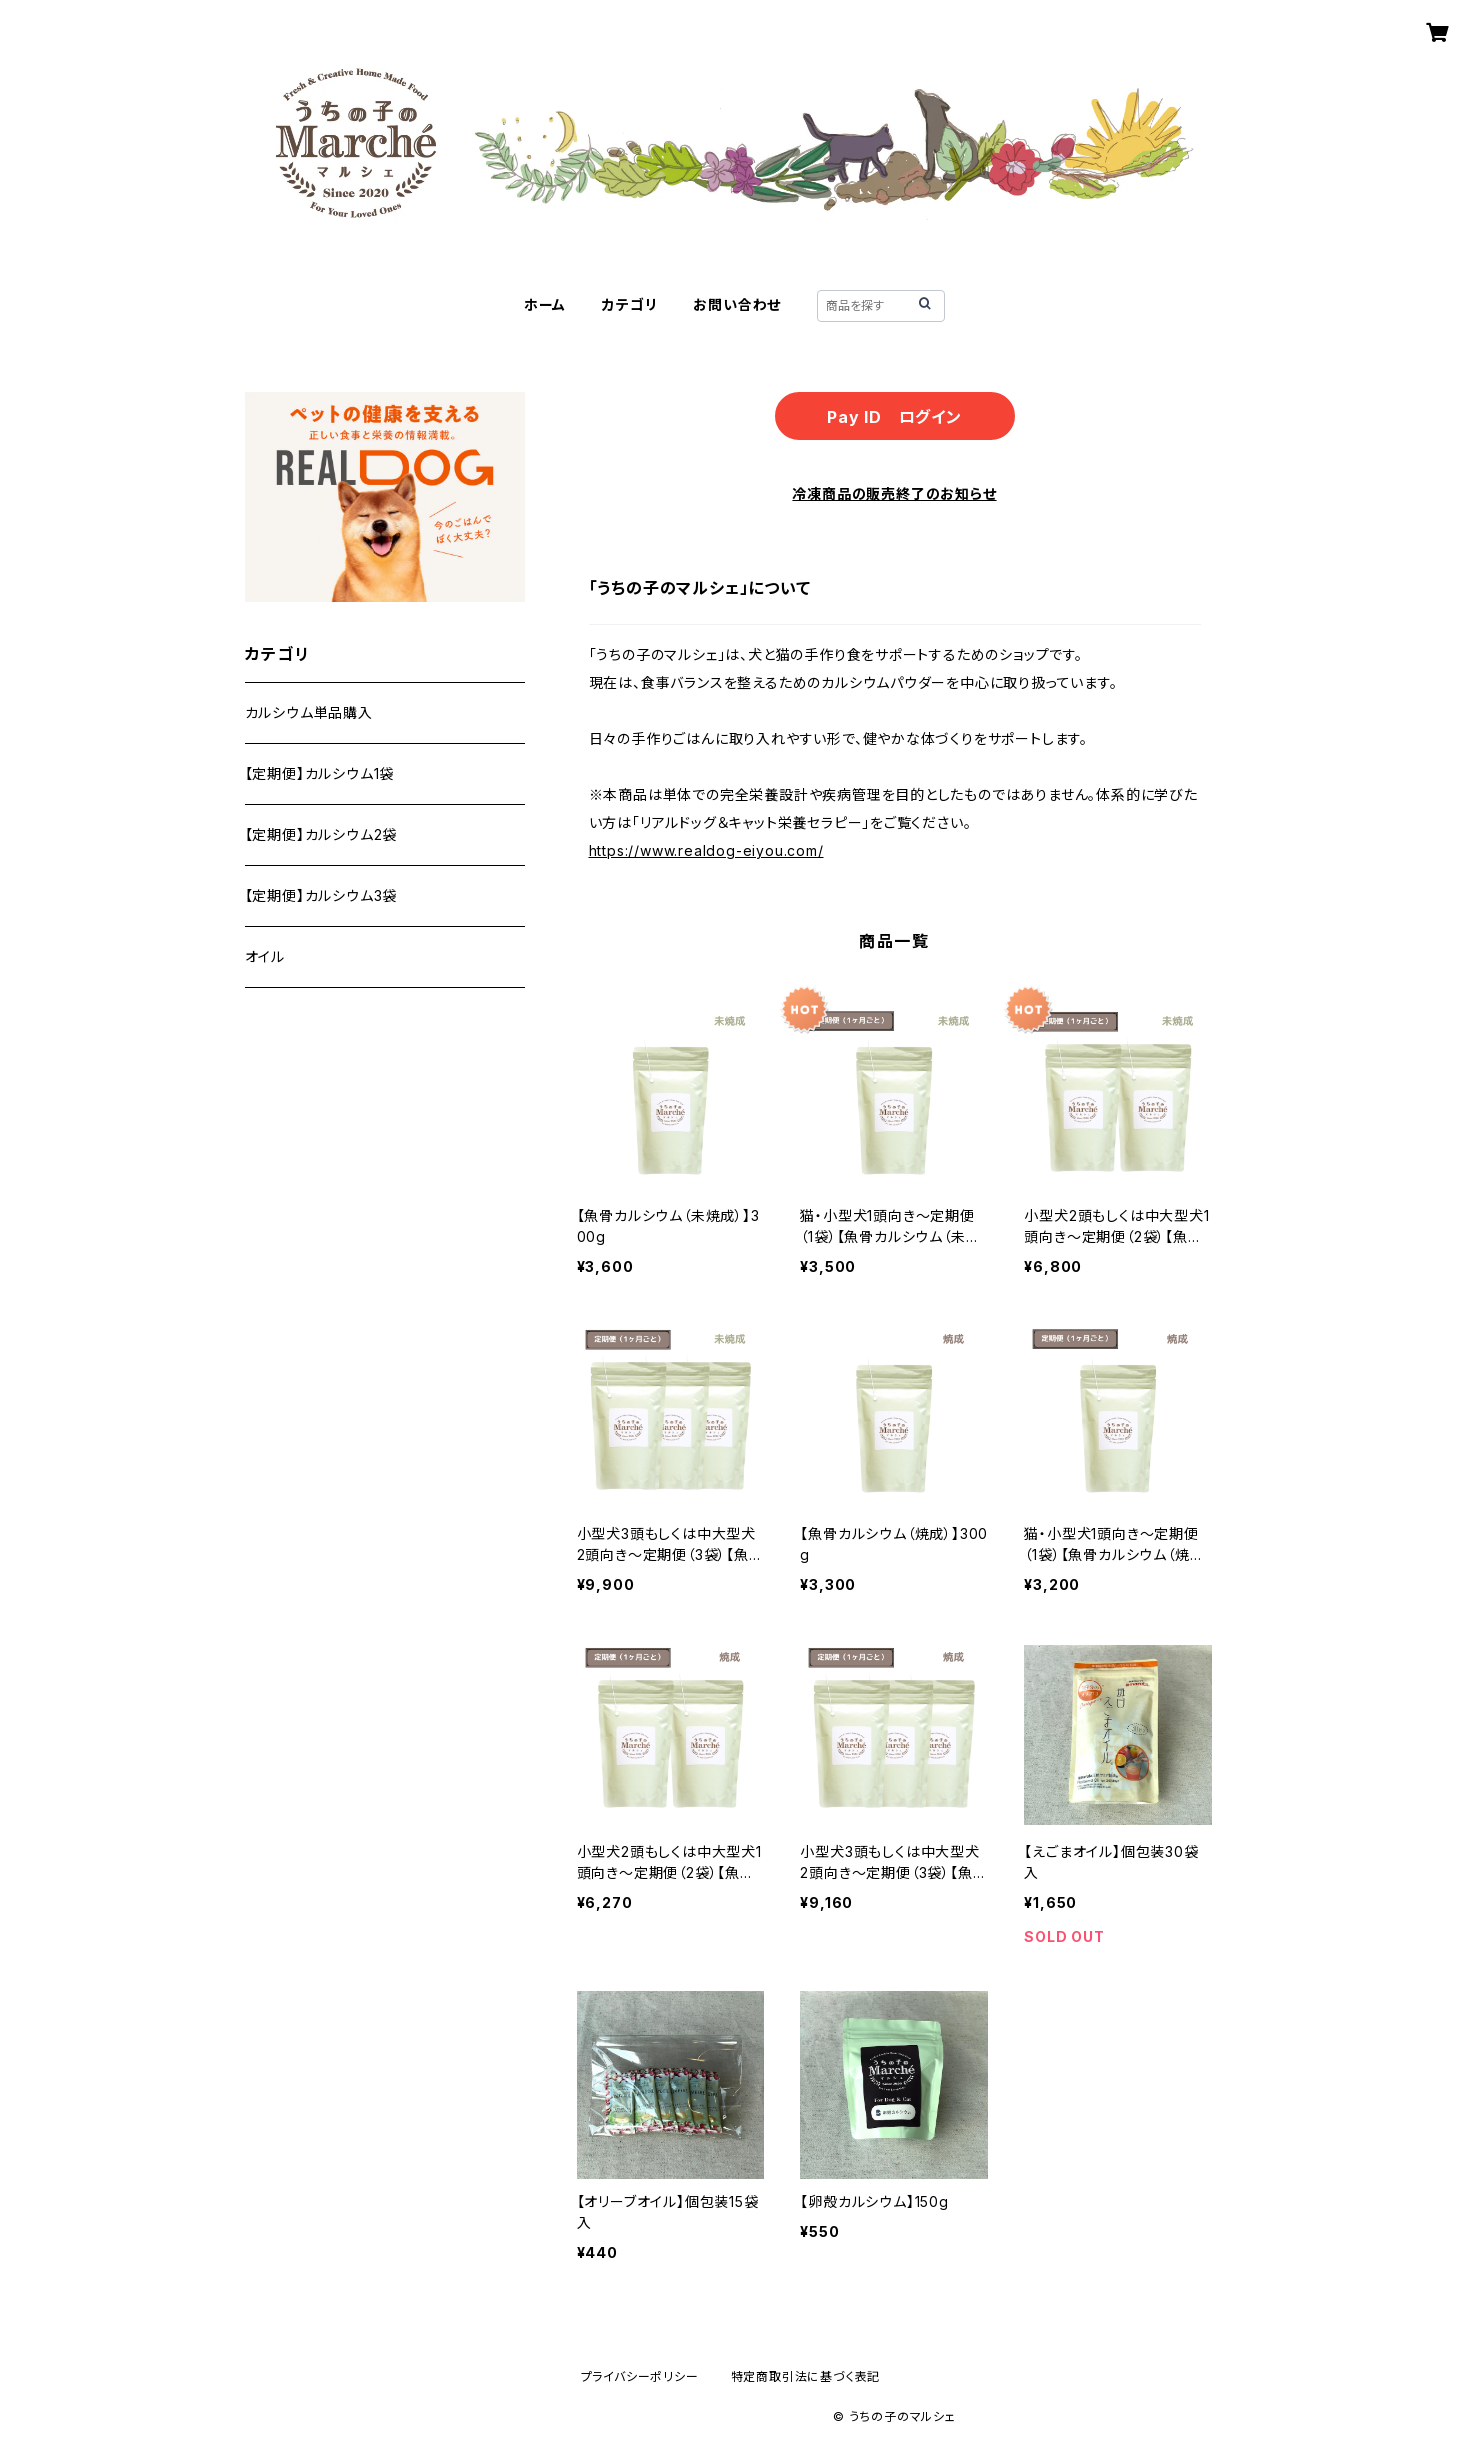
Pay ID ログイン (894, 417)
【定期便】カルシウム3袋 (321, 895)
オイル (265, 956)
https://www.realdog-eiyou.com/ (706, 850)
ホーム (545, 304)
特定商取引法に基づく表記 (806, 2376)
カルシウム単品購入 (309, 712)
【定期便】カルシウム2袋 (321, 834)
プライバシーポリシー (640, 2376)
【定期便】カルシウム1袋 (320, 773)
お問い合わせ (737, 304)
